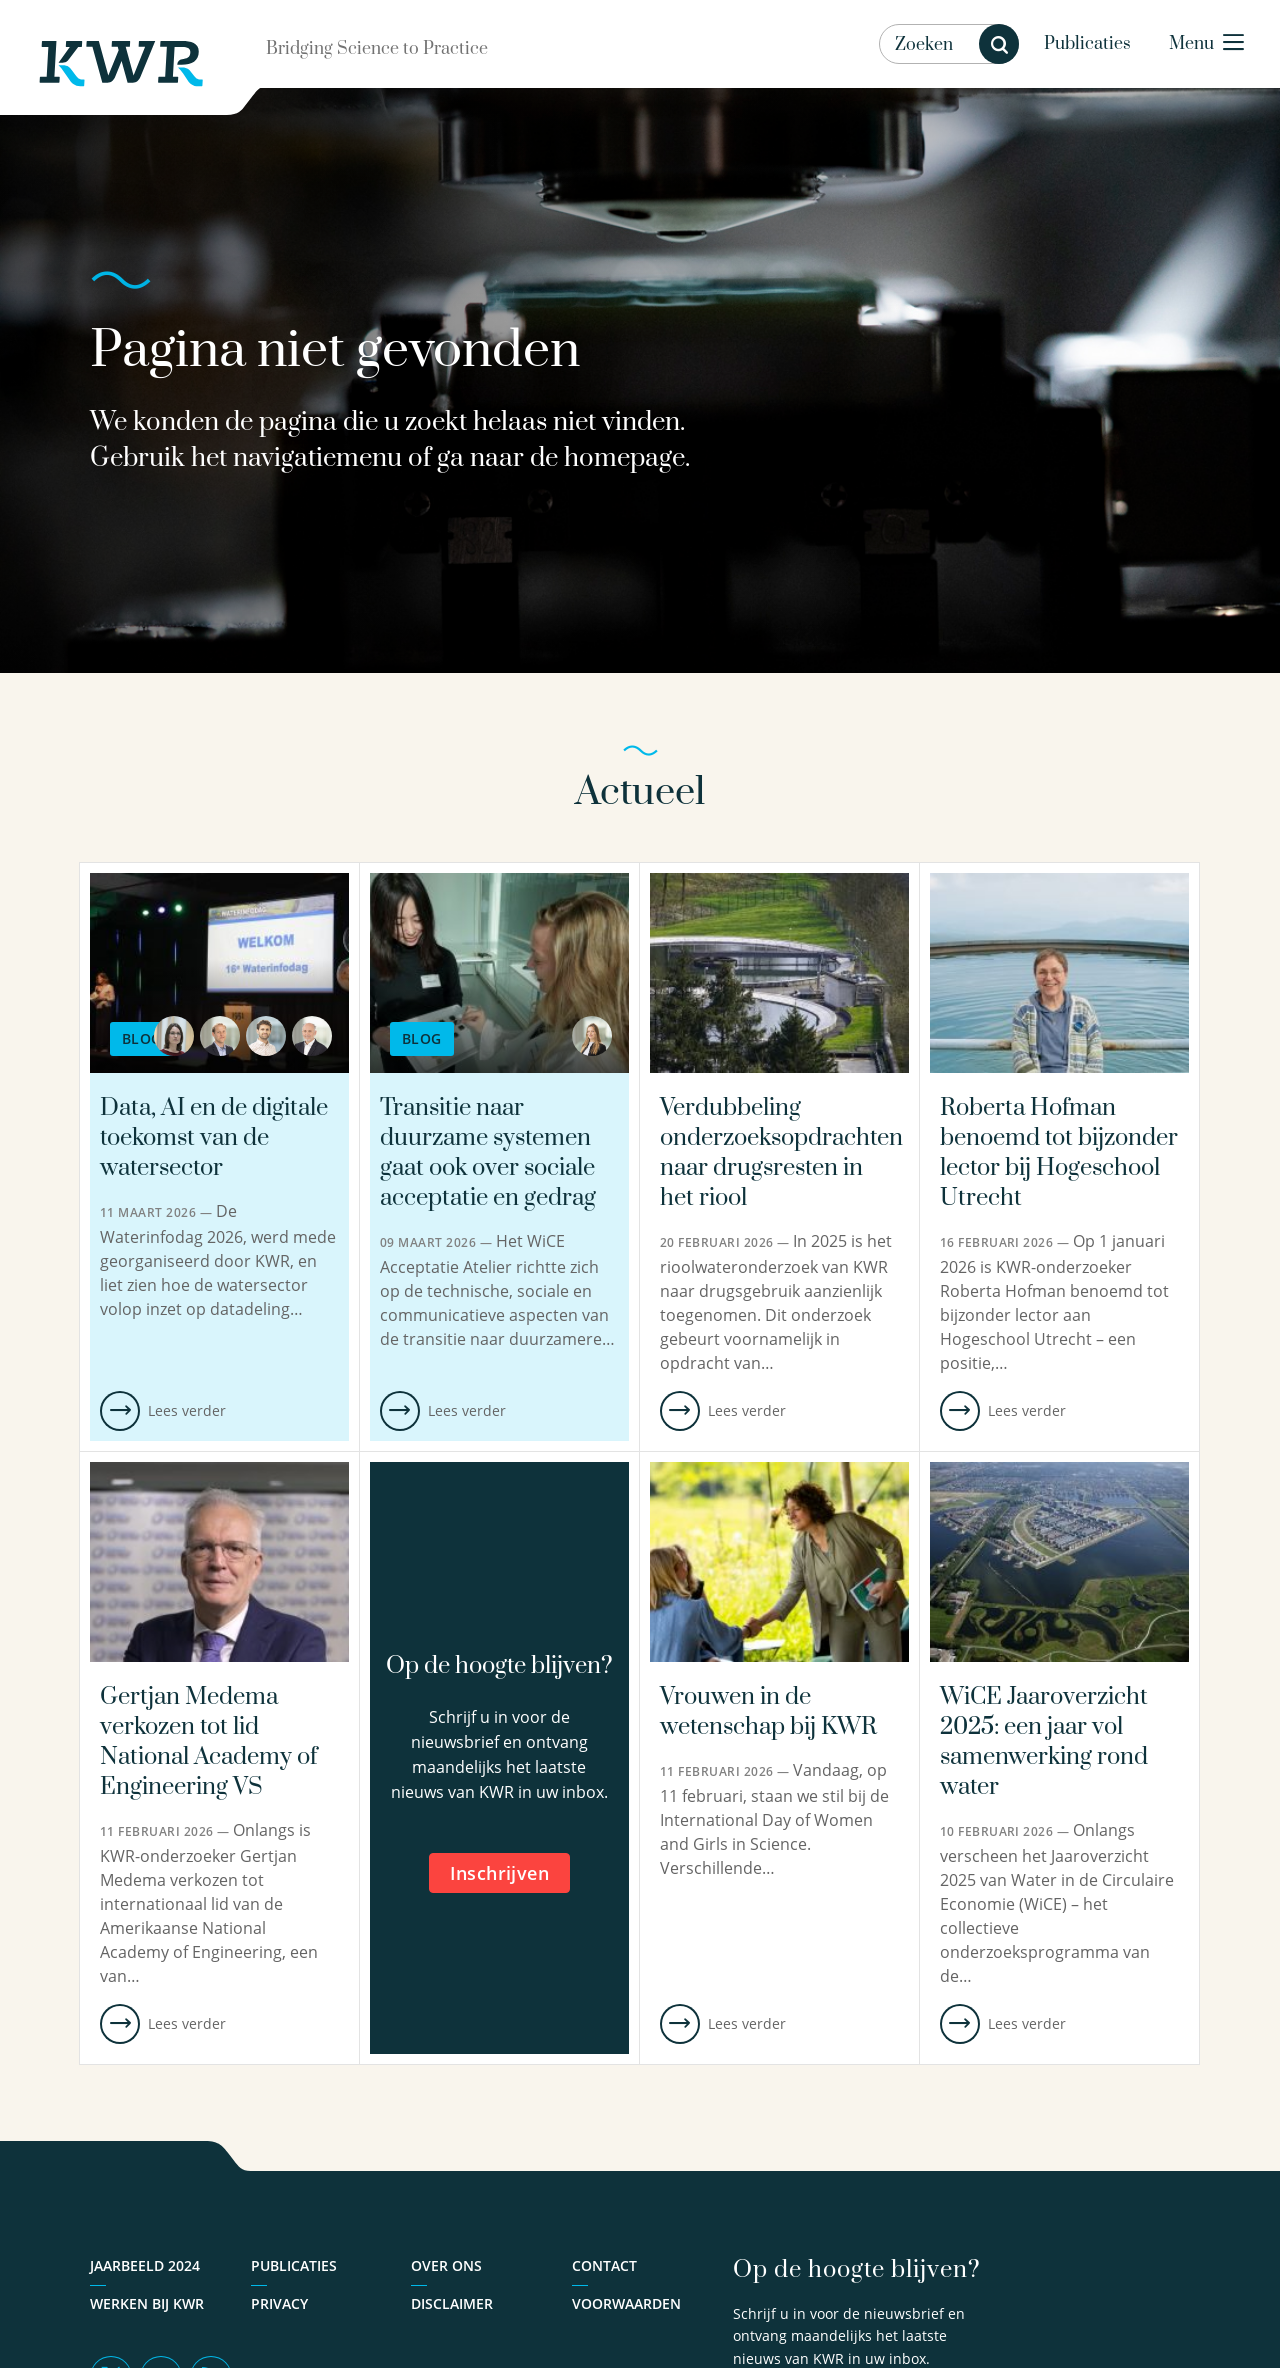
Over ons (446, 2265)
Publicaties (1087, 44)
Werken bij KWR (147, 2303)
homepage (624, 458)
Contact (604, 2265)
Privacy (279, 2303)
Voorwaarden (626, 2303)
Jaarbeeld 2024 (145, 2265)
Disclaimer (452, 2303)
